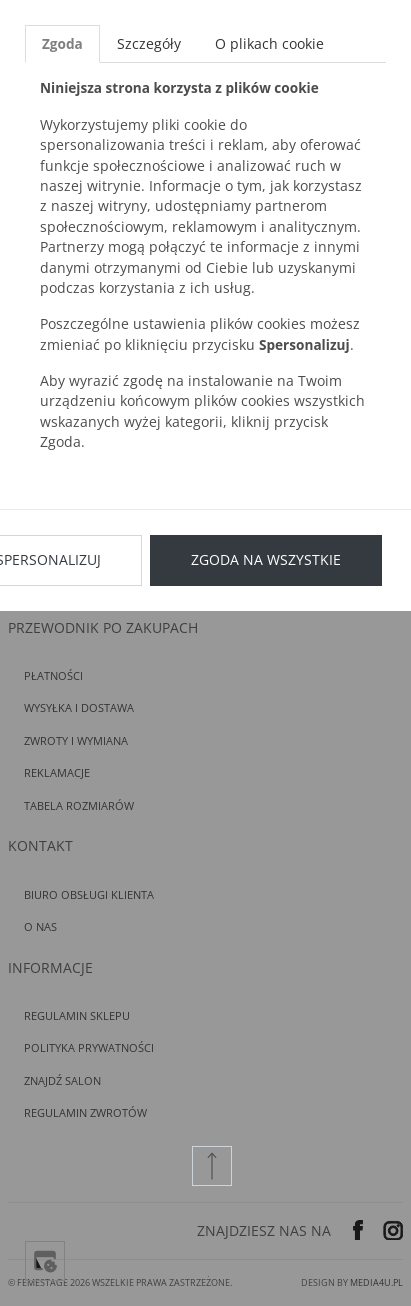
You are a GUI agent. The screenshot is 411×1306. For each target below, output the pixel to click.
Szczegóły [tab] (149, 43)
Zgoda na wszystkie (266, 559)
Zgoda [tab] (62, 43)
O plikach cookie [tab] (269, 43)
